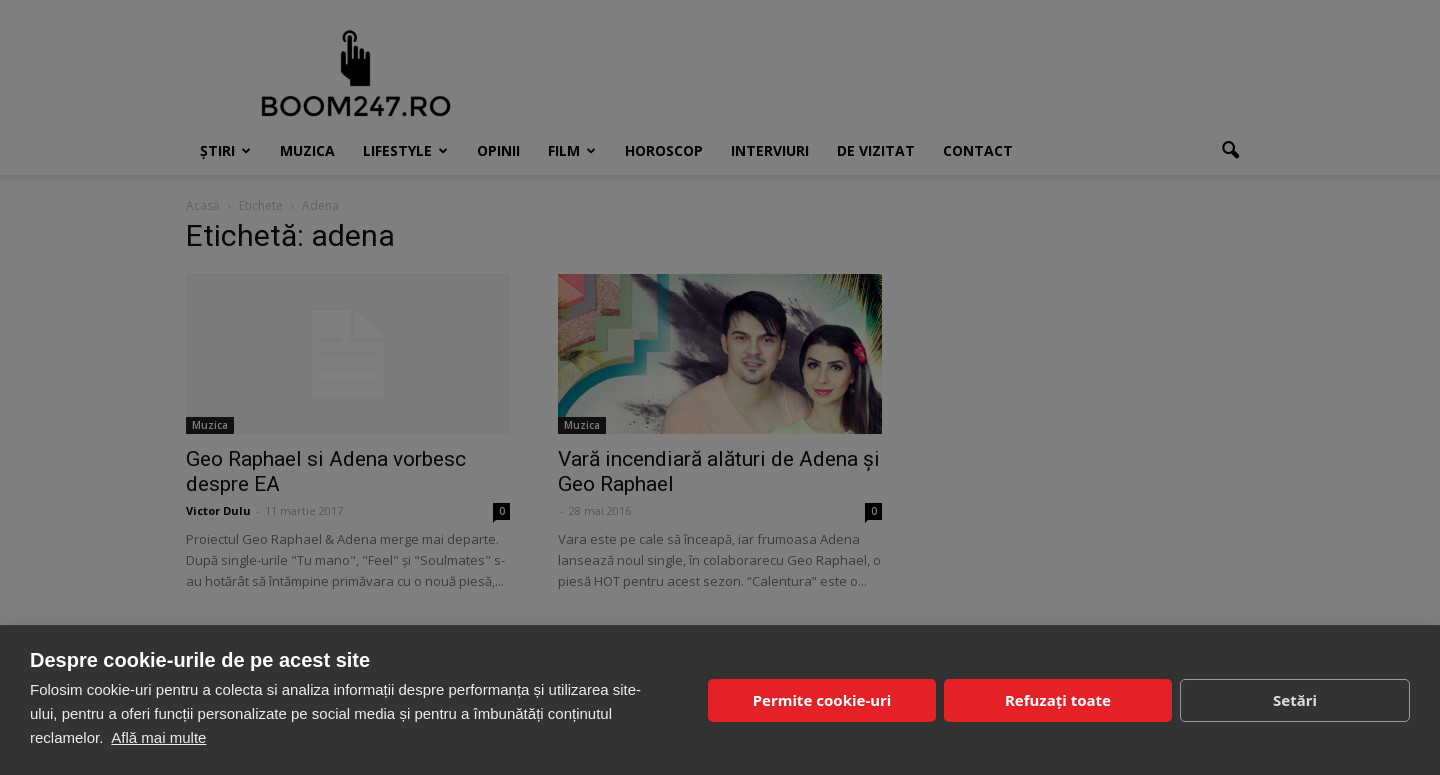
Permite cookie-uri (822, 700)
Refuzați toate (1058, 700)
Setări (1295, 700)
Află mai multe (158, 737)
